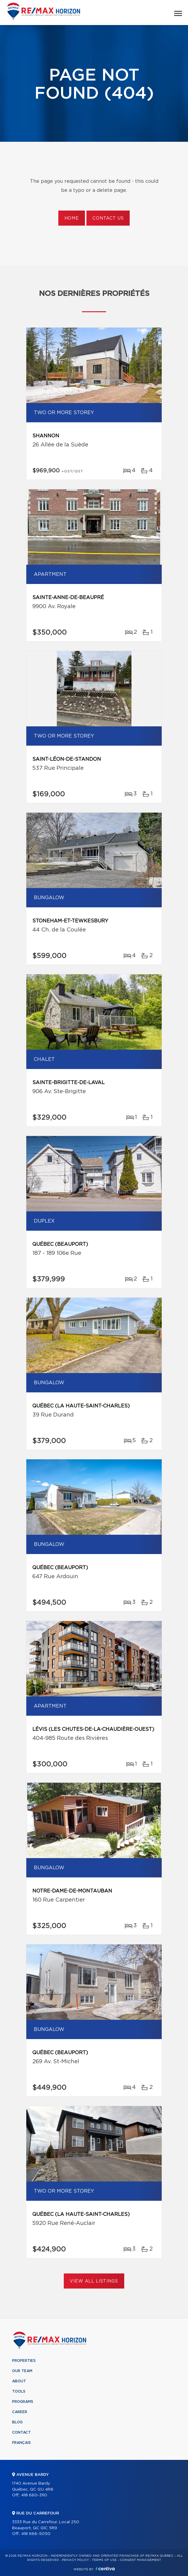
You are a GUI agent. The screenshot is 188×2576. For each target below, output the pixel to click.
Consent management (140, 2560)
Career (19, 2412)
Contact (21, 2432)
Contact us (108, 218)
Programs (22, 2401)
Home (71, 218)
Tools (18, 2391)
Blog (17, 2422)
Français (21, 2442)
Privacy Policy (75, 2560)
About (19, 2381)
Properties (24, 2360)
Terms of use (104, 2560)
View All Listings (94, 2281)
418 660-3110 (34, 2495)
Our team (22, 2371)
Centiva (105, 2569)
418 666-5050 (35, 2534)
